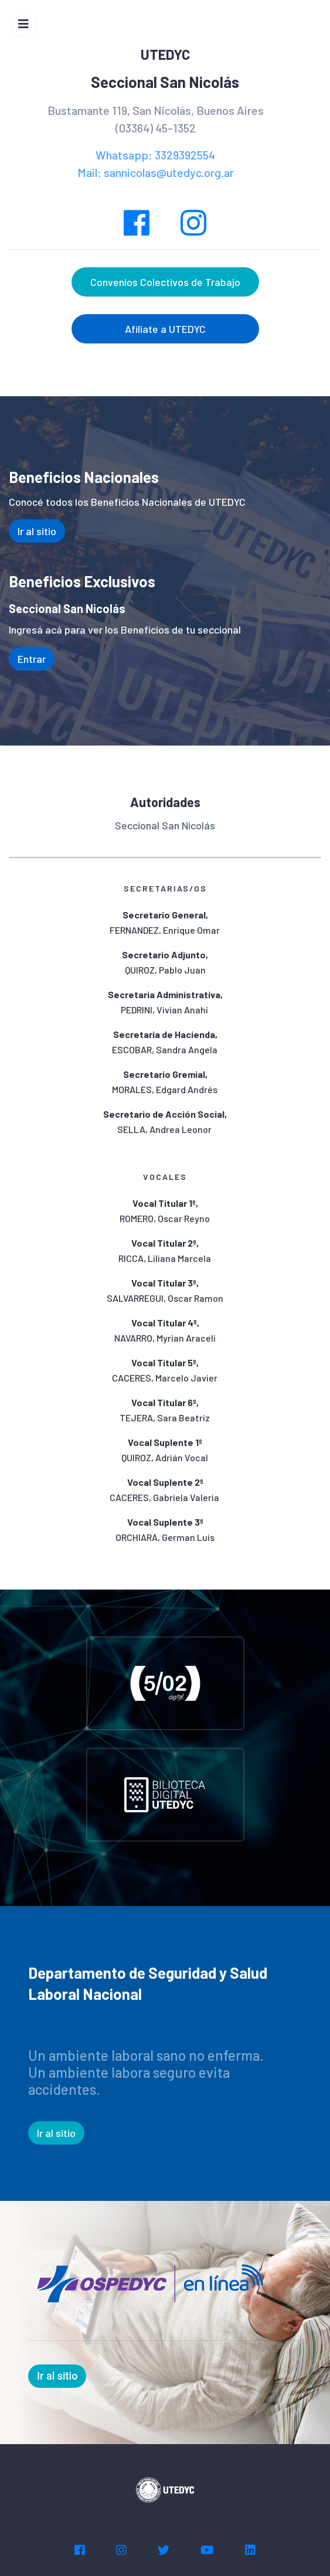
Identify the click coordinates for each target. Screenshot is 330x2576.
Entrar (32, 658)
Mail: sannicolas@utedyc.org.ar (155, 172)
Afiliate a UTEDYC (165, 328)
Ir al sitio (37, 531)
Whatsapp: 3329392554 (155, 155)
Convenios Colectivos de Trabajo (165, 281)
